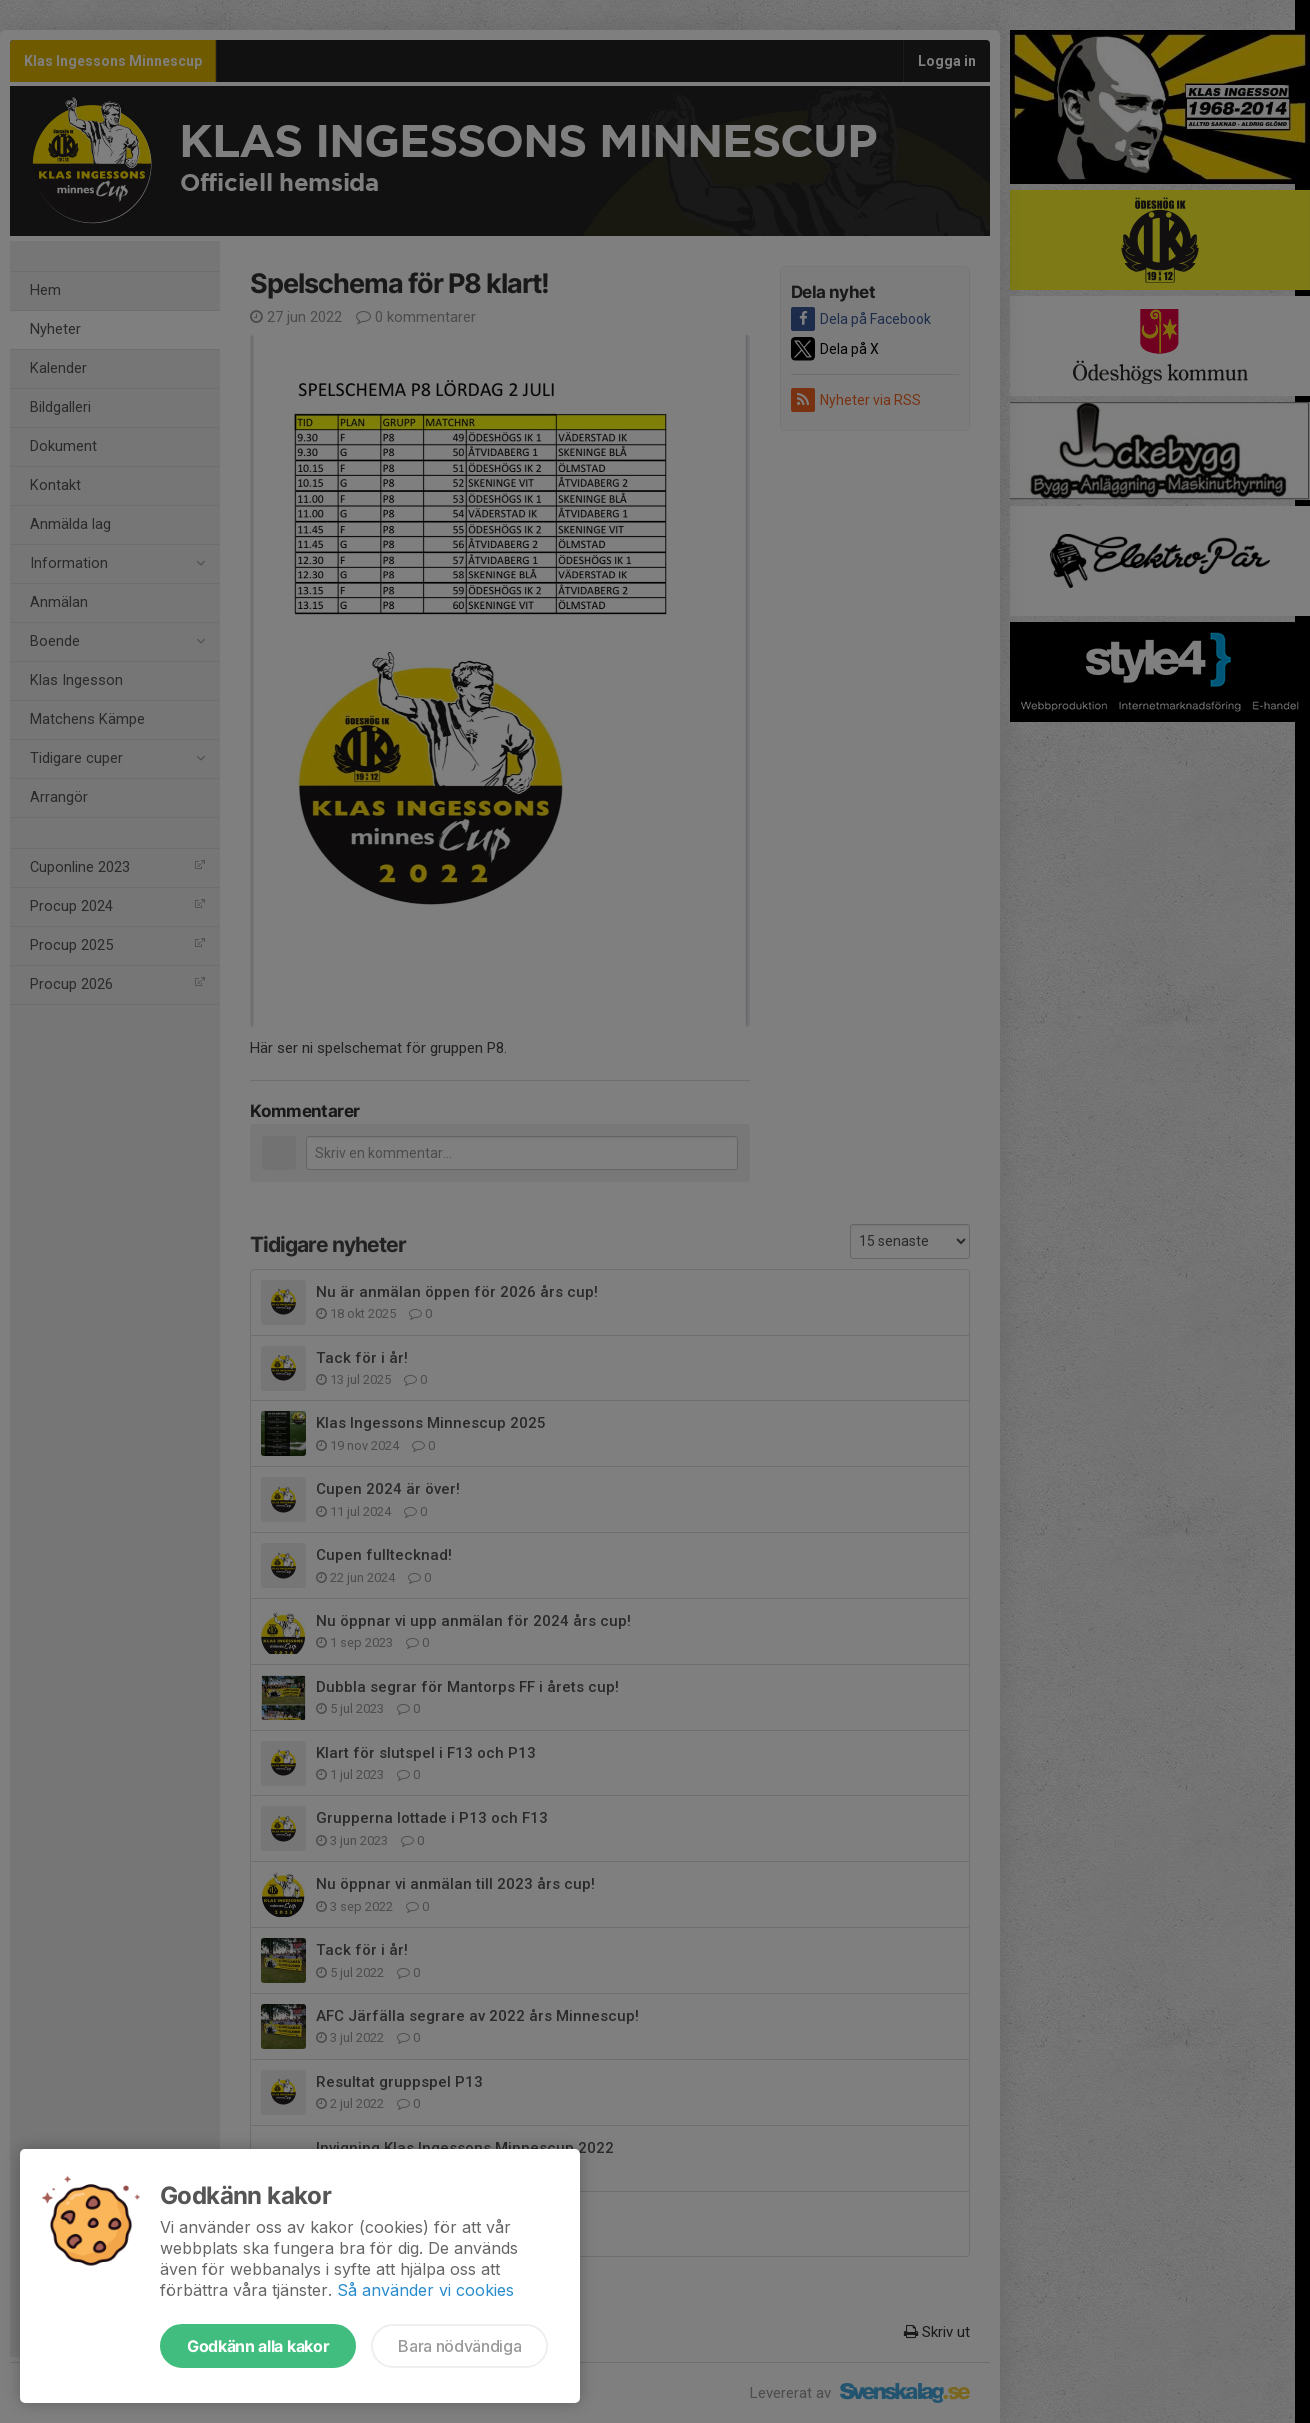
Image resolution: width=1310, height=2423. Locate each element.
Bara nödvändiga (459, 2346)
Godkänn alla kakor (258, 2346)
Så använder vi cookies (425, 2290)
